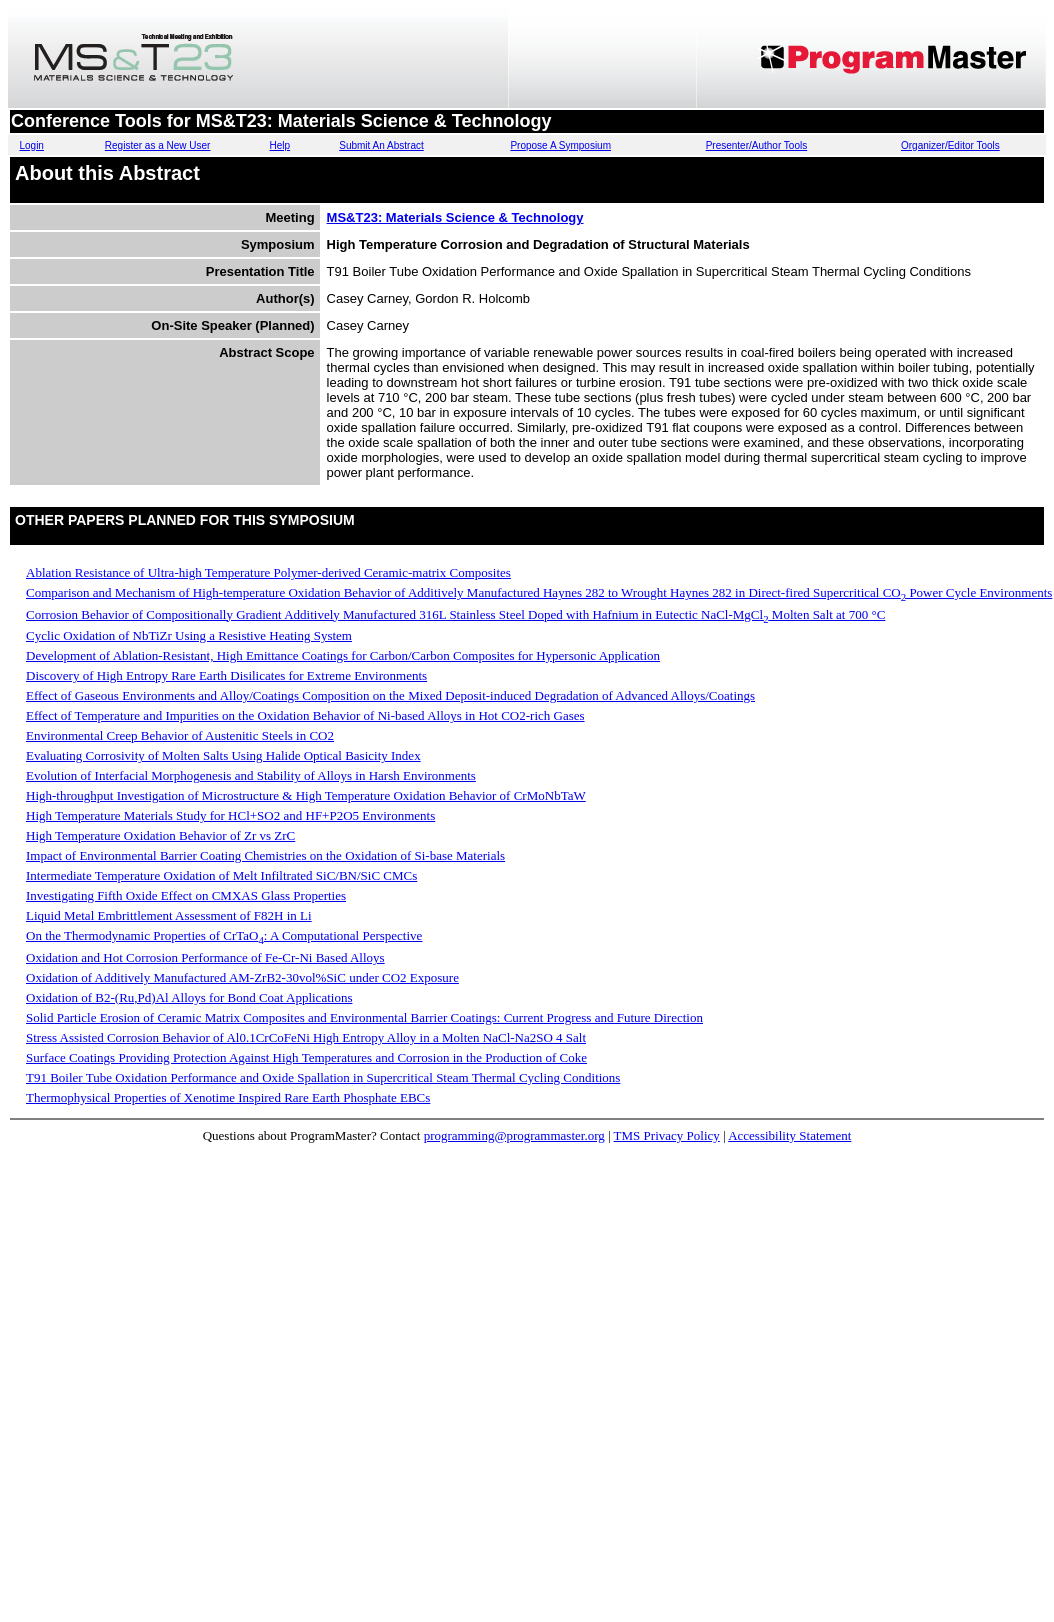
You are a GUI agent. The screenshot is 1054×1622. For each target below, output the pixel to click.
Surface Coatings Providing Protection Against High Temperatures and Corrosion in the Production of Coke (306, 1057)
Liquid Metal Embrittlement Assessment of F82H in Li (169, 915)
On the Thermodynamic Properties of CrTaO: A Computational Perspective (224, 935)
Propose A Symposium (560, 145)
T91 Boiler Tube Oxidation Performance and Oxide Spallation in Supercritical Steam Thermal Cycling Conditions (323, 1077)
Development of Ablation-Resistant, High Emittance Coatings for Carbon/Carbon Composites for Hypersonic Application (343, 655)
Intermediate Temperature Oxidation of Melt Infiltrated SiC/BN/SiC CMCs (221, 875)
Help (279, 145)
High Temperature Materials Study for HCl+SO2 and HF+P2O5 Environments (230, 815)
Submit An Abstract (381, 145)
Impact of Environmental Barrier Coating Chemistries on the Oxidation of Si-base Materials (265, 855)
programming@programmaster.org (514, 1135)
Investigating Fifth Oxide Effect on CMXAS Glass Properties (186, 895)
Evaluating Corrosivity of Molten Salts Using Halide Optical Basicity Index (223, 755)
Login (31, 145)
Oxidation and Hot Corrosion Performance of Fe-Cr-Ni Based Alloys (205, 957)
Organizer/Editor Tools (950, 145)
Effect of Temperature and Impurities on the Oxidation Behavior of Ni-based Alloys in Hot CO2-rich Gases (305, 715)
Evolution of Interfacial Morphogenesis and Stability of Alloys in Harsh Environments (251, 775)
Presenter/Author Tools (757, 145)
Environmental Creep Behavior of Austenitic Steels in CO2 (180, 735)
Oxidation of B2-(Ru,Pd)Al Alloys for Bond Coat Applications (189, 997)
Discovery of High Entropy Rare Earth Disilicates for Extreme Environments (226, 675)
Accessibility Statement (789, 1135)
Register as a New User (158, 145)
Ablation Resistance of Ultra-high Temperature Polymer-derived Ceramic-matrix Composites (268, 572)
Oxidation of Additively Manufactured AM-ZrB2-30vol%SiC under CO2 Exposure (242, 977)
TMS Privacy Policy (667, 1135)
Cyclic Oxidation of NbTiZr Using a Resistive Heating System (189, 635)
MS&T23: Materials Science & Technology (455, 217)
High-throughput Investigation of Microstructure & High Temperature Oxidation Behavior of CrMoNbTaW (306, 795)
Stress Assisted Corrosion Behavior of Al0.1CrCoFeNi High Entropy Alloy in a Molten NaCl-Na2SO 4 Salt (306, 1037)
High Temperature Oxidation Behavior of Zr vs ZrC (160, 835)
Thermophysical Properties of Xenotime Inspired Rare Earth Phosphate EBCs (228, 1097)
